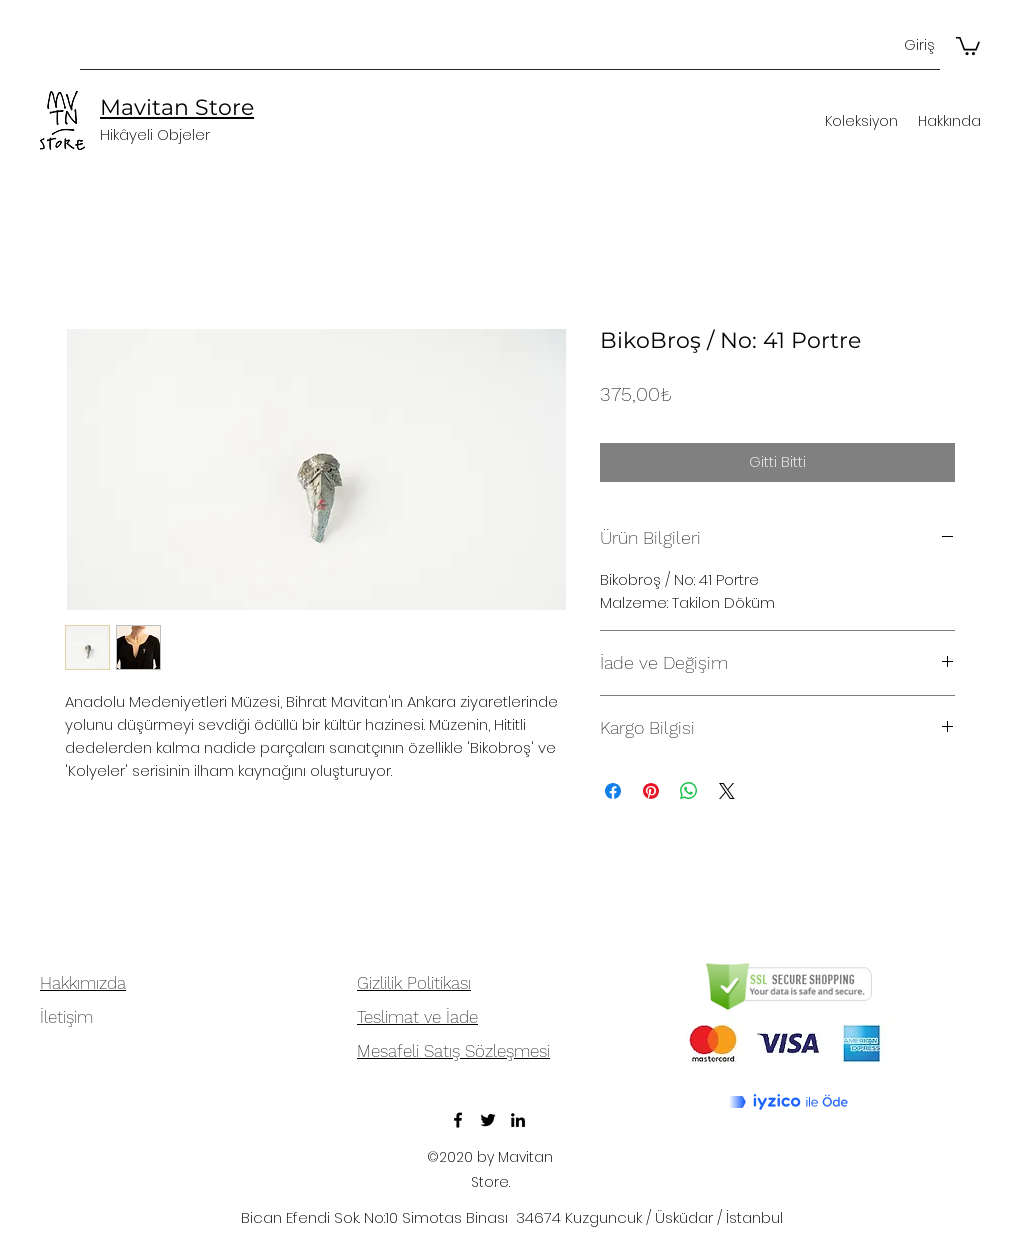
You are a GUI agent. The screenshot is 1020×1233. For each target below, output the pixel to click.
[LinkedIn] (518, 1120)
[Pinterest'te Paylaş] (651, 791)
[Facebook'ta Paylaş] (613, 791)
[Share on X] (727, 791)
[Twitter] (488, 1120)
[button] (968, 45)
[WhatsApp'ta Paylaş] (689, 791)
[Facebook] (458, 1120)
